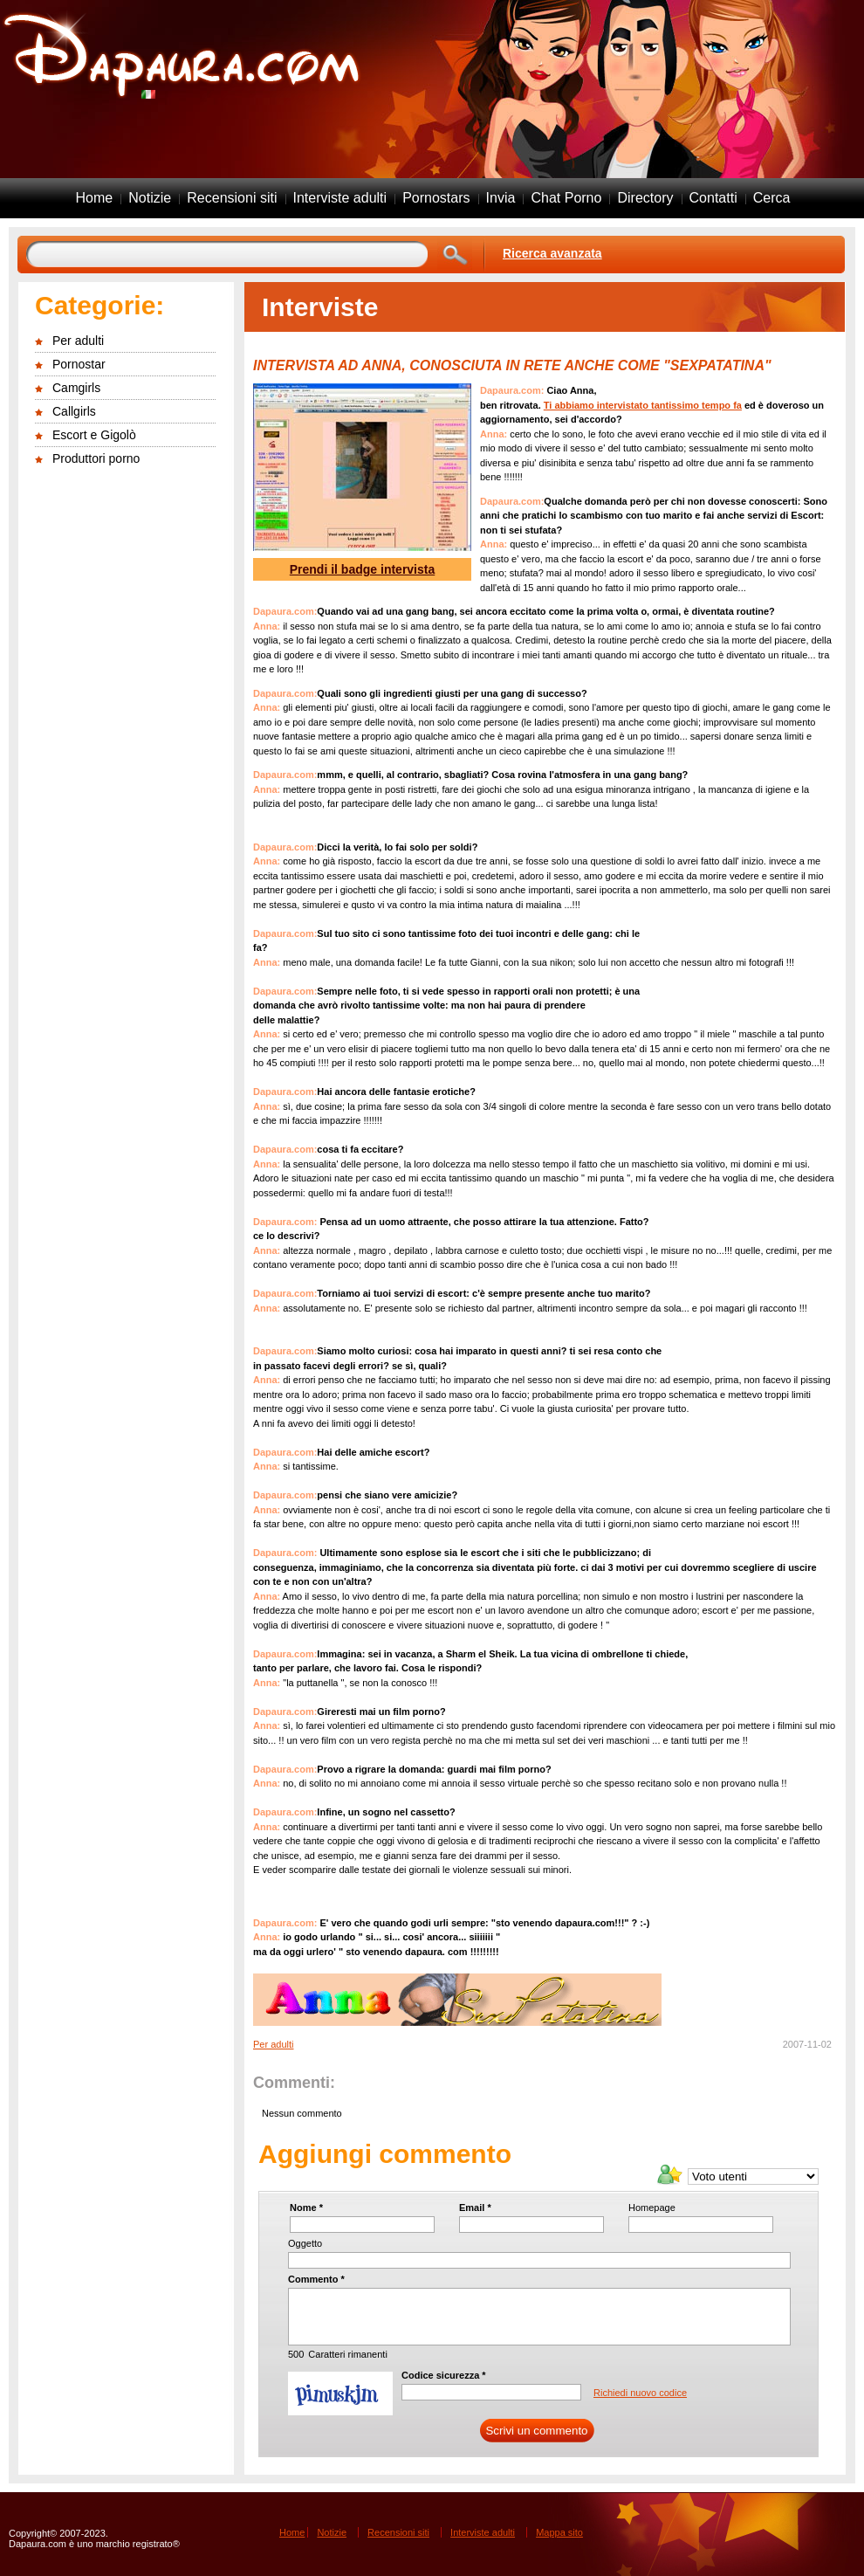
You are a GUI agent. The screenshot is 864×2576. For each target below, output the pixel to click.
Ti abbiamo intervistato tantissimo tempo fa (643, 405)
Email (475, 2207)
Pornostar (79, 364)
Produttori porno (96, 458)
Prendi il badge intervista (362, 569)
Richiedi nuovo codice (640, 2392)
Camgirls (76, 388)
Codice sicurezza (443, 2375)
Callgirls (74, 411)
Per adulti (78, 341)
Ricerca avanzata (552, 253)
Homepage (651, 2207)
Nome (306, 2207)
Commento (316, 2279)
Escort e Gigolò (94, 435)
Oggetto (305, 2243)
